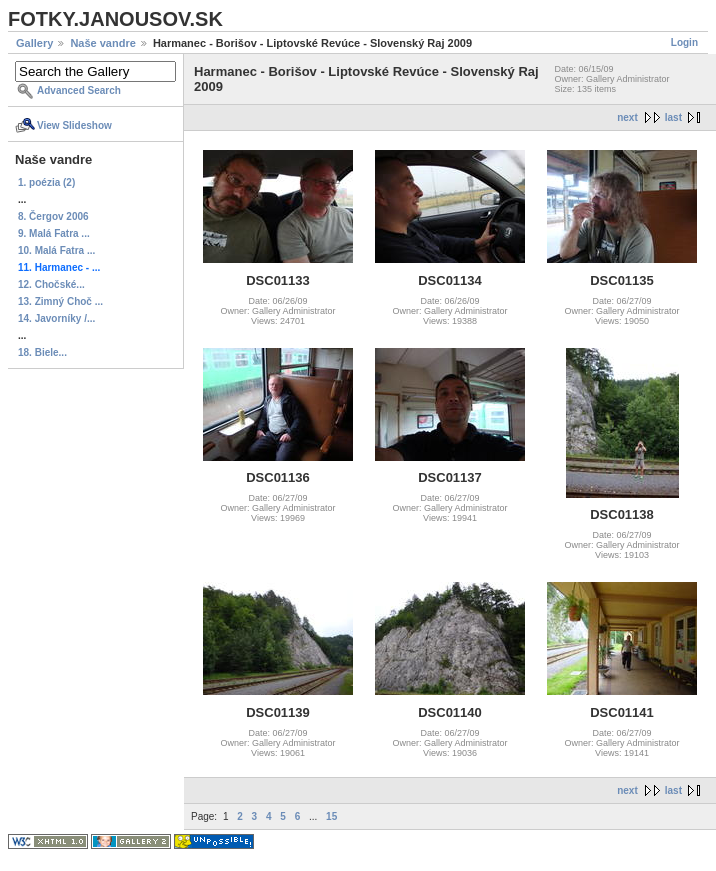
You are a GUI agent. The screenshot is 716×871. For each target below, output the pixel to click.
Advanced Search (79, 90)
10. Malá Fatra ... (56, 250)
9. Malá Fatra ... (54, 233)
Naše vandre (102, 43)
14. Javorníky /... (56, 318)
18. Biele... (42, 352)
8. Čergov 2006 (53, 216)
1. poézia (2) (46, 182)
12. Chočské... (51, 284)
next (627, 117)
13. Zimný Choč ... (60, 301)
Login (684, 42)
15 (331, 816)
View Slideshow (74, 125)
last (673, 117)
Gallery (34, 43)
